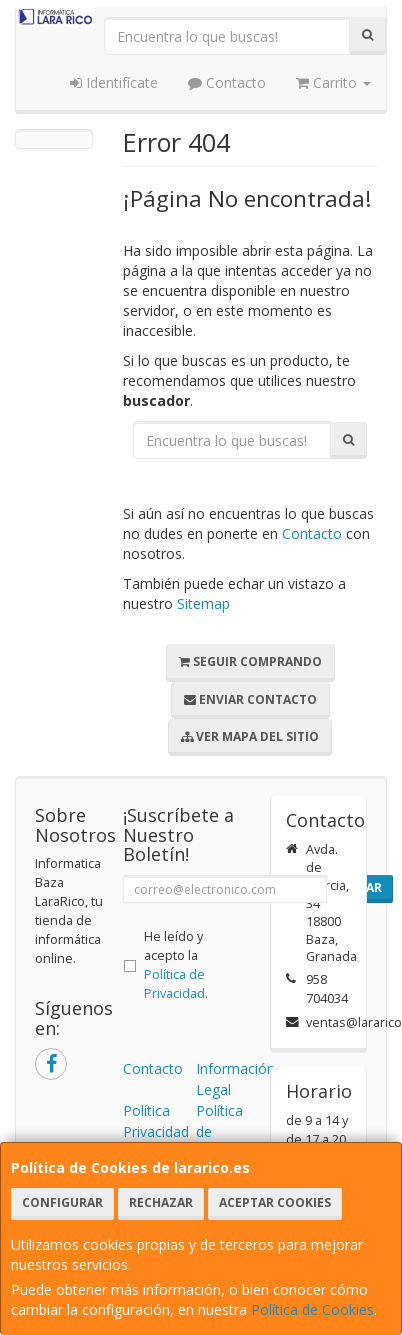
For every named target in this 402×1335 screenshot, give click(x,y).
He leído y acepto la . (176, 965)
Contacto (227, 82)
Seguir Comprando (250, 661)
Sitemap (203, 603)
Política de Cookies (312, 1309)
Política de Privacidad (174, 984)
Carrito (333, 82)
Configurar (62, 1202)
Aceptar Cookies (275, 1202)
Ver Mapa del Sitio (250, 736)
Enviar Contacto (250, 699)
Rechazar (161, 1202)
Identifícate (114, 82)
